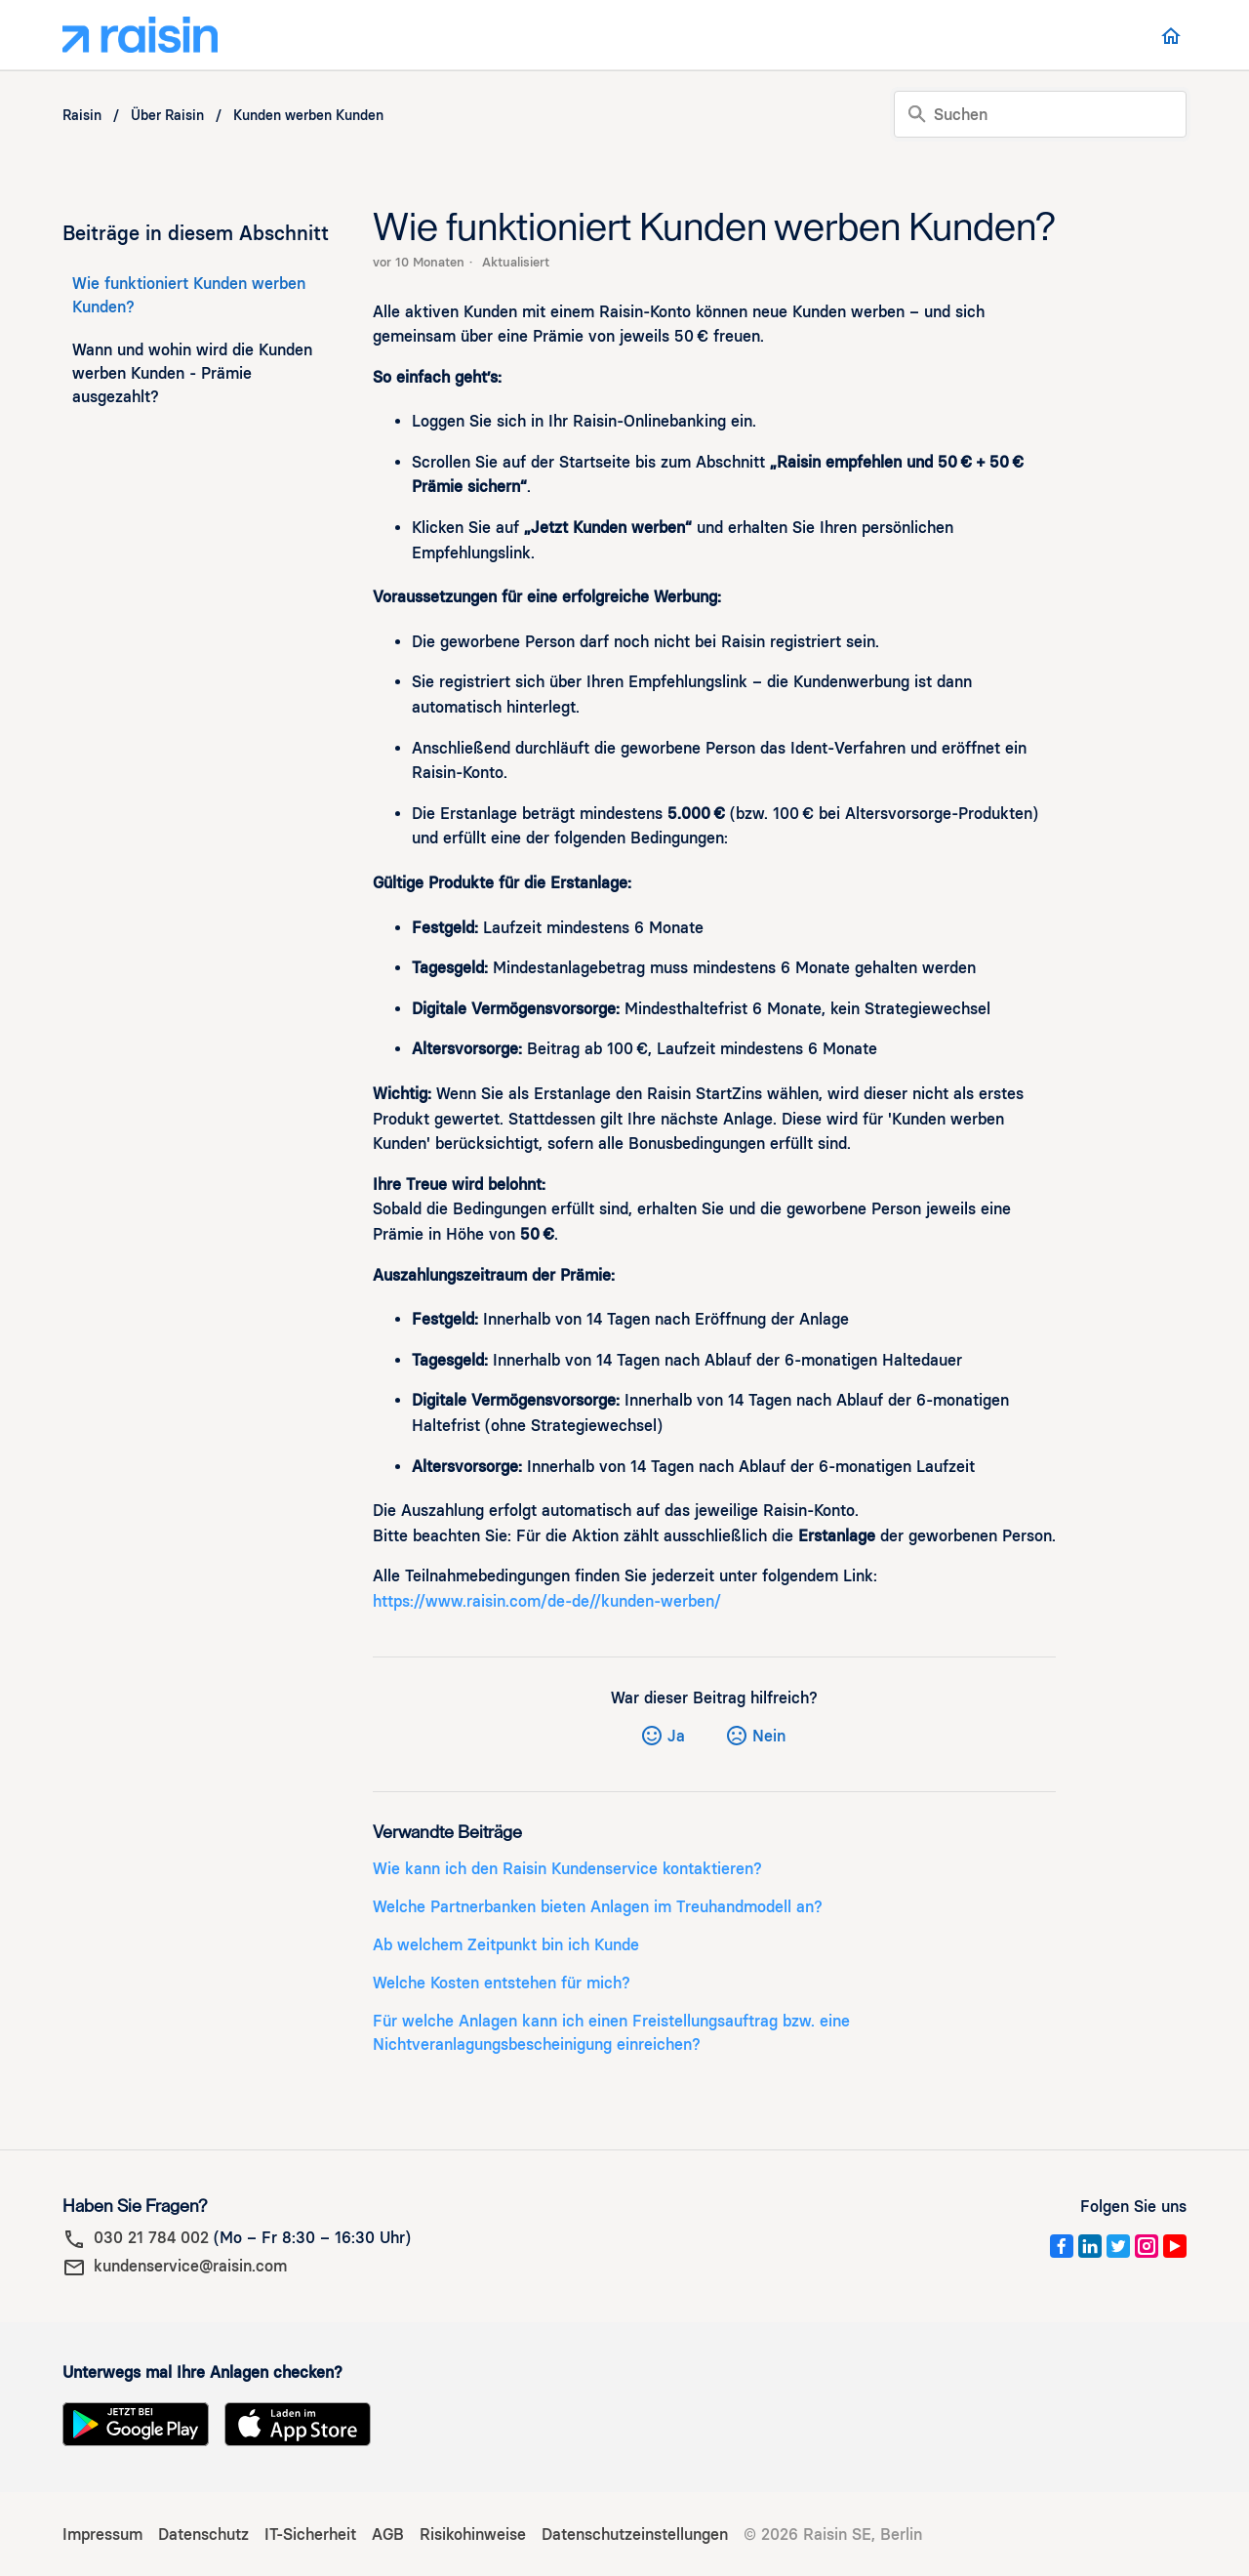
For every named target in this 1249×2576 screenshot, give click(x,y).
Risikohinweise (473, 2534)
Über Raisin (167, 115)
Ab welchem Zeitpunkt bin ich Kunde (506, 1945)
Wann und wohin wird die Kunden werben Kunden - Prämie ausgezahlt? (192, 373)
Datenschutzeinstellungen (635, 2534)
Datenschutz (203, 2534)
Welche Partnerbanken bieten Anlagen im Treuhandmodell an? (598, 1907)
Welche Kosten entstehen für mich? (501, 1983)
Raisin (81, 115)
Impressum (102, 2534)
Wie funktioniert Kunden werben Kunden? (188, 295)
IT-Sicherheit (310, 2534)
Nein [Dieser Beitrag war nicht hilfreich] (769, 1736)
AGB (388, 2534)
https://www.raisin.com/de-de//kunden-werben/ (549, 1601)
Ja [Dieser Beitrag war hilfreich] (676, 1736)
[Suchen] (1040, 114)
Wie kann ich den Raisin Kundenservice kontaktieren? (567, 1869)
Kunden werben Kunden (308, 115)
